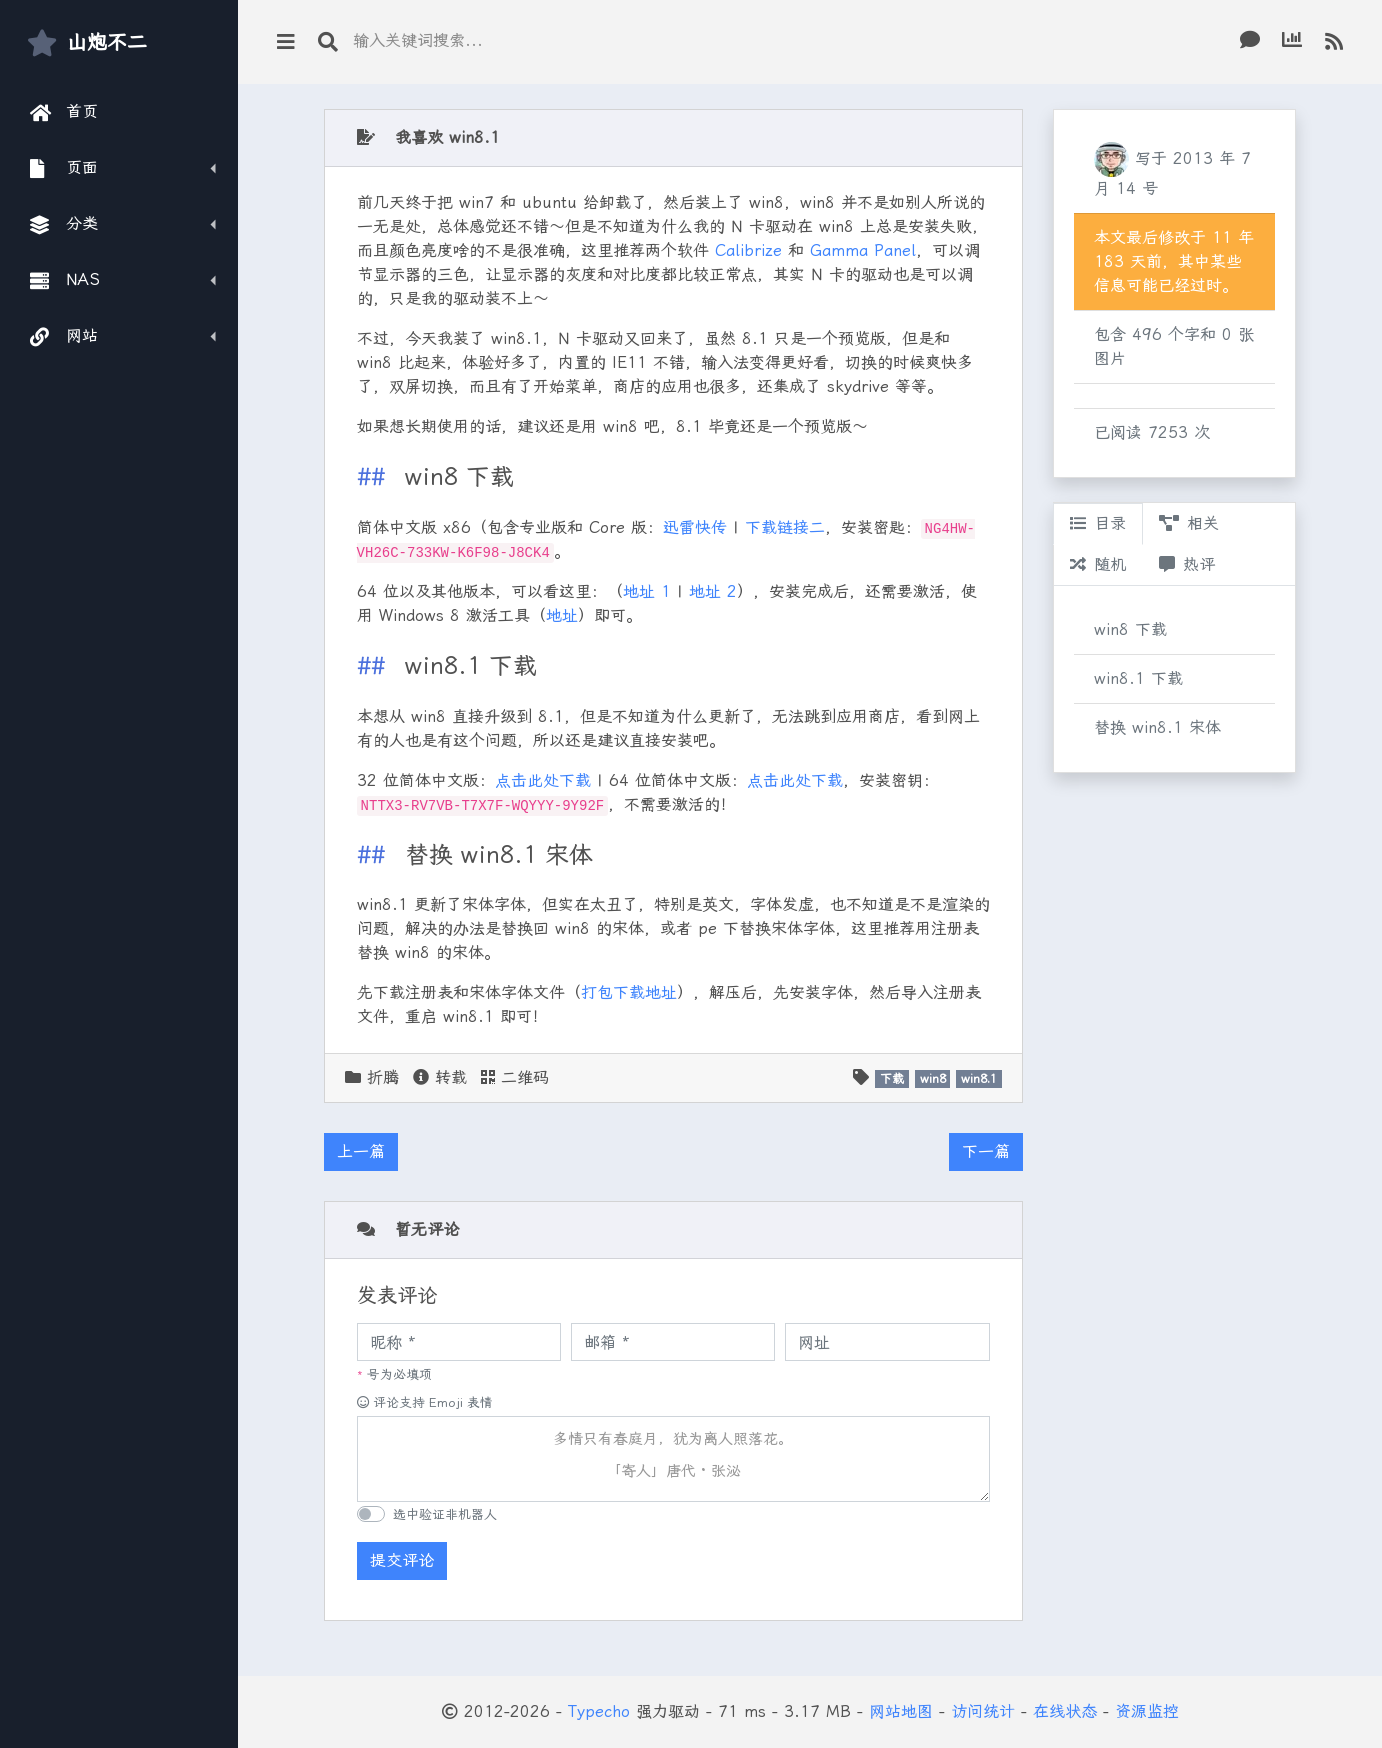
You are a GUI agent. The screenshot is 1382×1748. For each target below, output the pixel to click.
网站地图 (901, 1711)
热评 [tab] (1187, 564)
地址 (562, 615)
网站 (64, 336)
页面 (64, 168)
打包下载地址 (629, 992)
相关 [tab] (1189, 523)
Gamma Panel (863, 250)
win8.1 (979, 1079)
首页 (64, 112)
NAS (65, 280)
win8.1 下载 (1138, 678)
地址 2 (713, 591)
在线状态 (1065, 1711)
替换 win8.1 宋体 (1157, 727)
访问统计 (983, 1711)
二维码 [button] (515, 1077)
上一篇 (361, 1151)
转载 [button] (440, 1077)
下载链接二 (785, 527)
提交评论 (402, 1560)
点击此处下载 (543, 780)
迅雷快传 (695, 527)
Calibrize (748, 250)
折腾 (383, 1077)
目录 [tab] (1098, 523)
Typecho (599, 1711)
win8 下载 (1130, 629)
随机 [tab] (1098, 564)
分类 (64, 224)
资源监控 (1147, 1711)
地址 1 (647, 591)
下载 (892, 1079)
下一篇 (986, 1151)
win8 (933, 1079)
